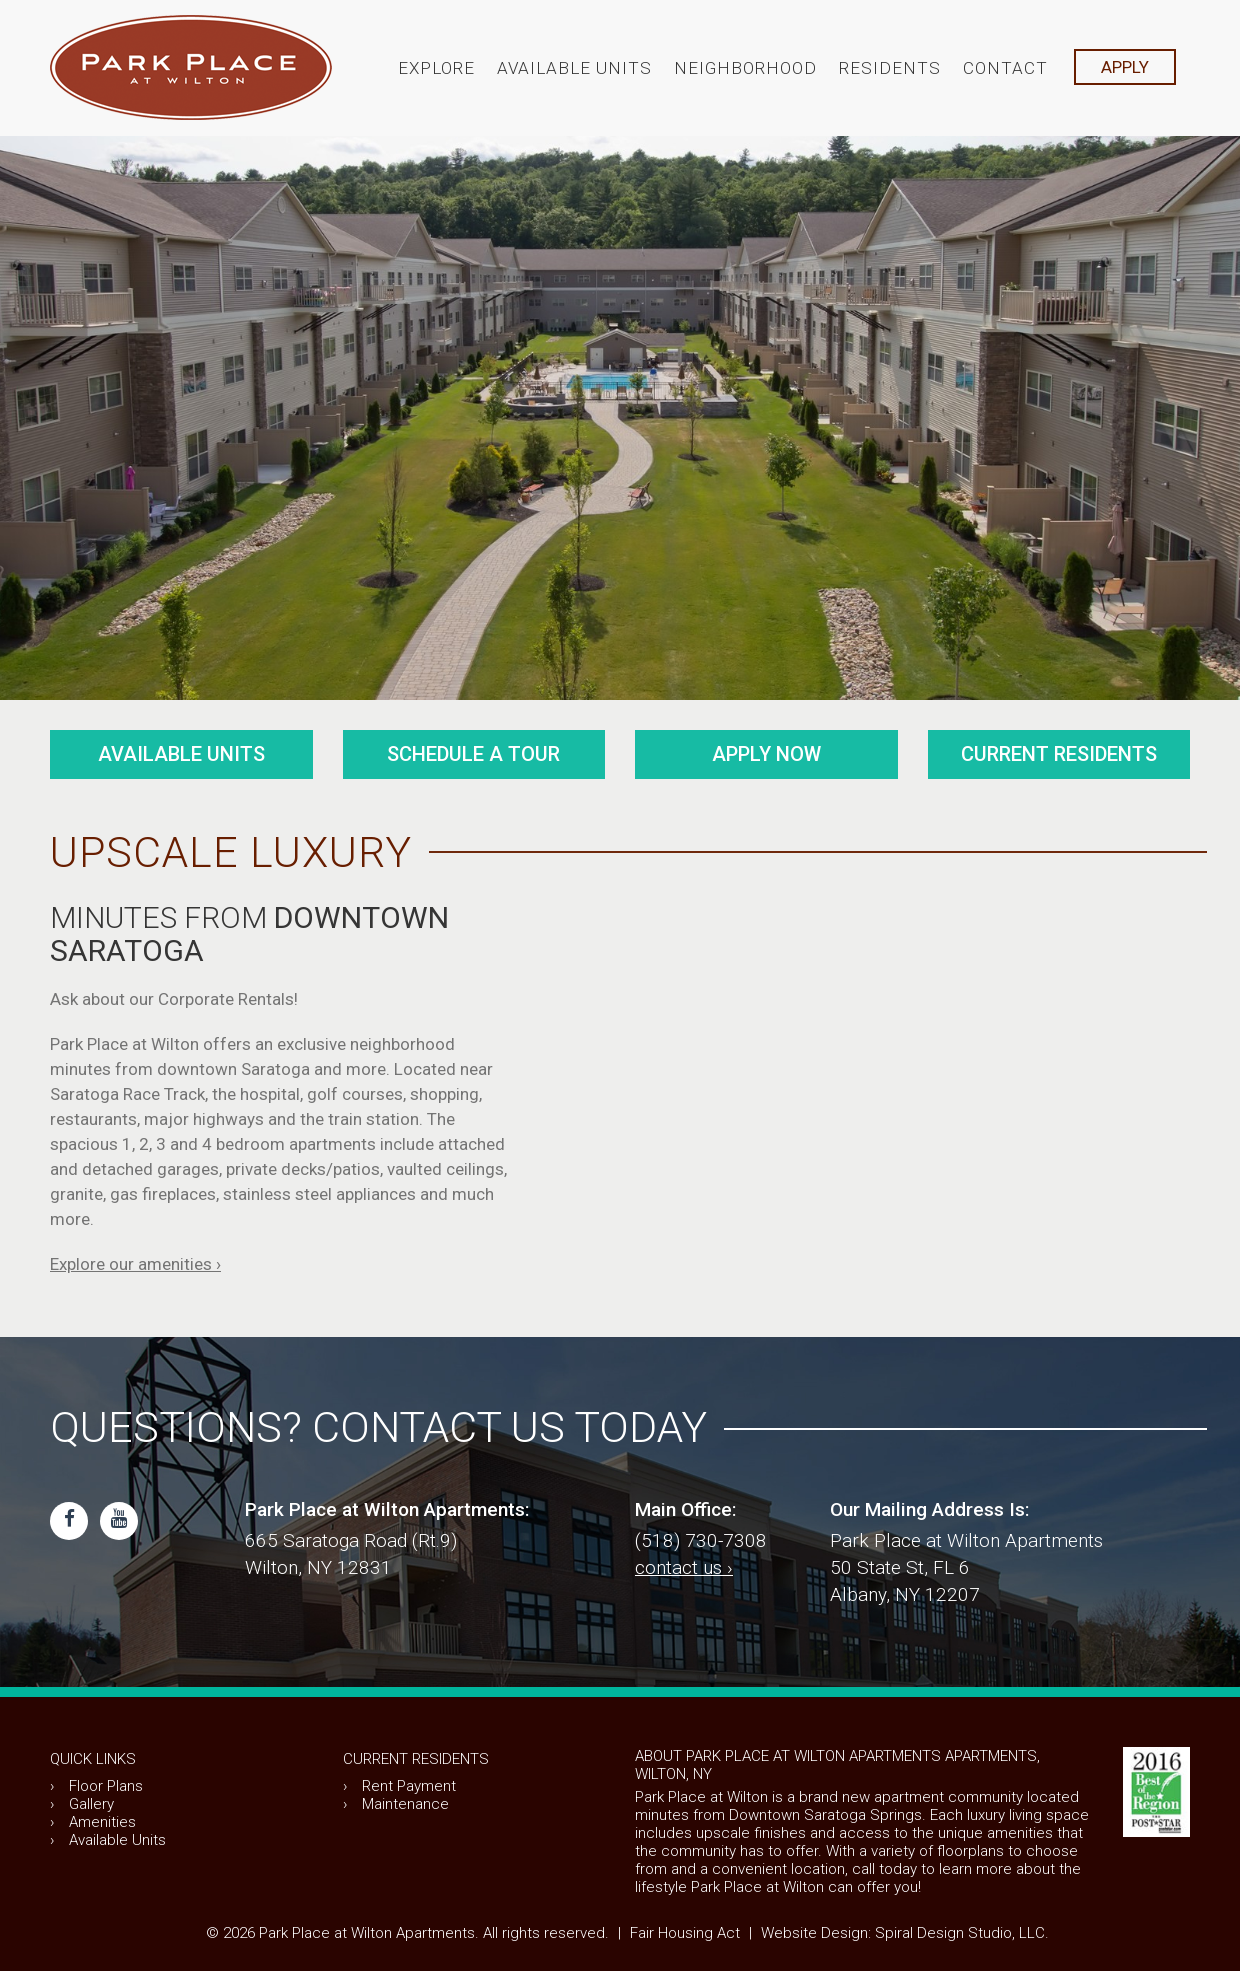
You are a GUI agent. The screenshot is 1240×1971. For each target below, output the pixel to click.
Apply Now (766, 754)
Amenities (102, 1822)
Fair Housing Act (685, 1933)
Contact (1005, 68)
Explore (436, 68)
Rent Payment (409, 1786)
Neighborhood (745, 68)
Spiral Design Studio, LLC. (962, 1933)
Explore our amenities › (135, 1264)
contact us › (684, 1567)
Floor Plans (106, 1786)
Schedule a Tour (473, 754)
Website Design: (816, 1933)
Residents (890, 68)
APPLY (1125, 67)
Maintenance (405, 1804)
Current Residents (1059, 754)
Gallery (91, 1804)
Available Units (574, 68)
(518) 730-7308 (701, 1540)
